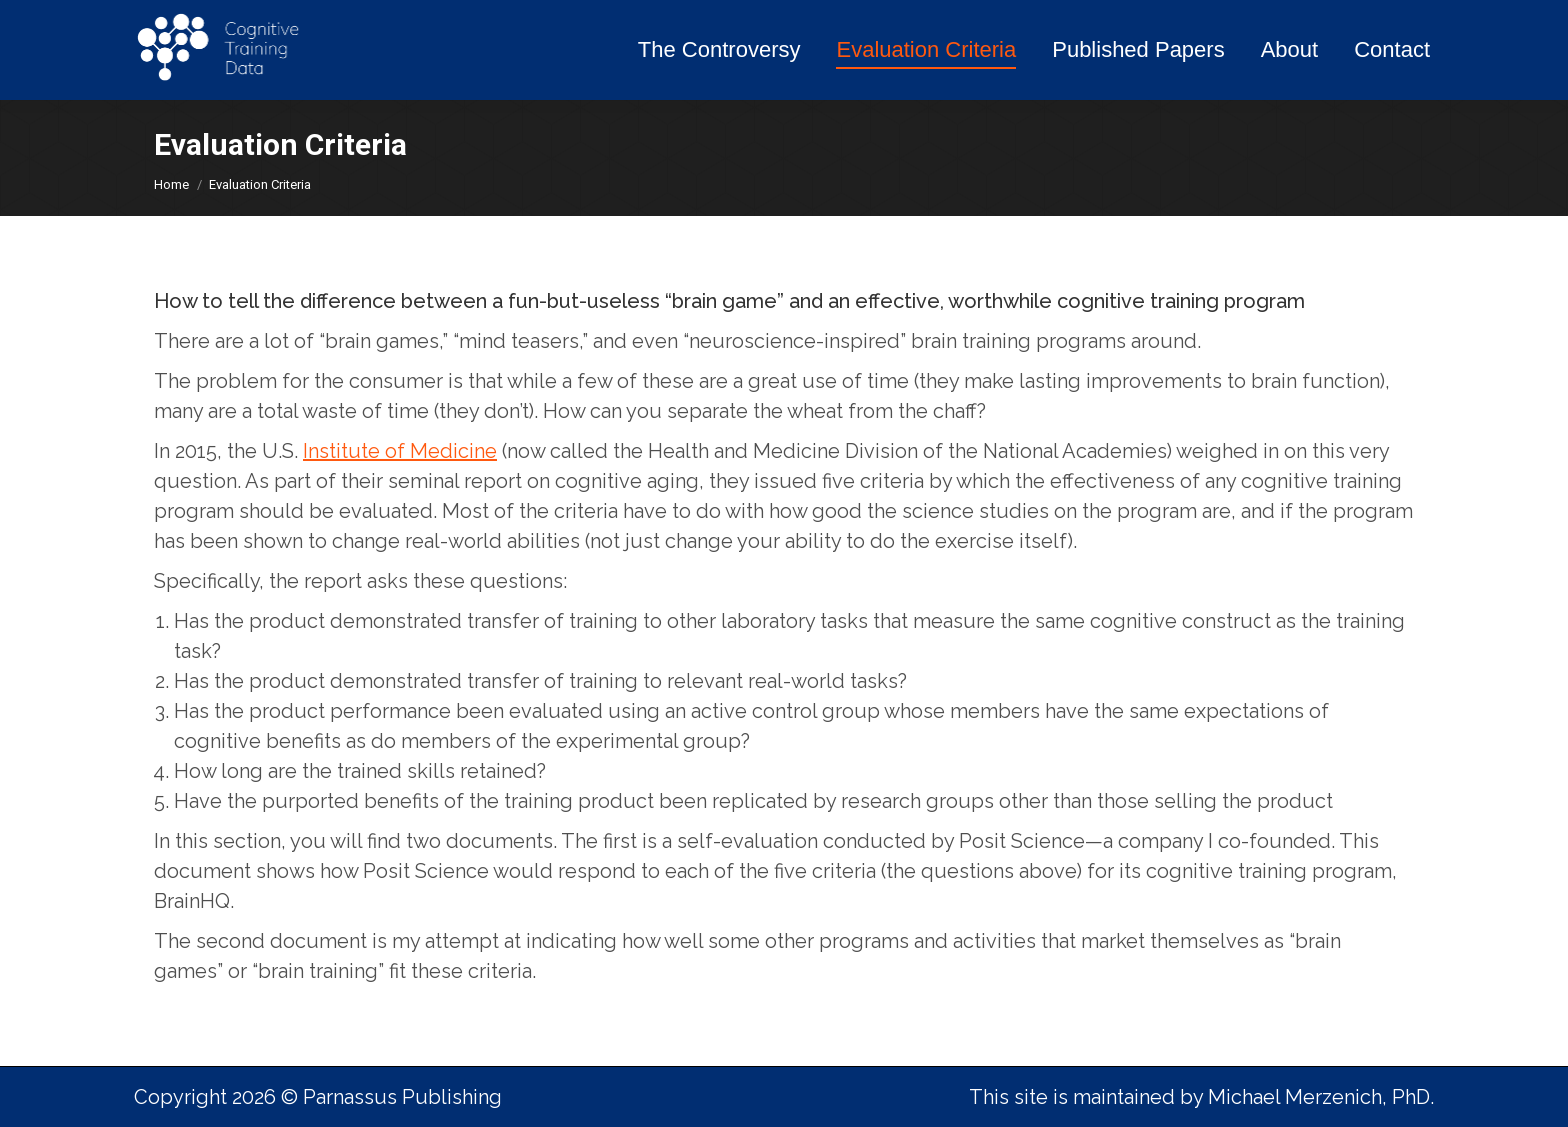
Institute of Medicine (400, 451)
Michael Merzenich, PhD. (1321, 1097)
